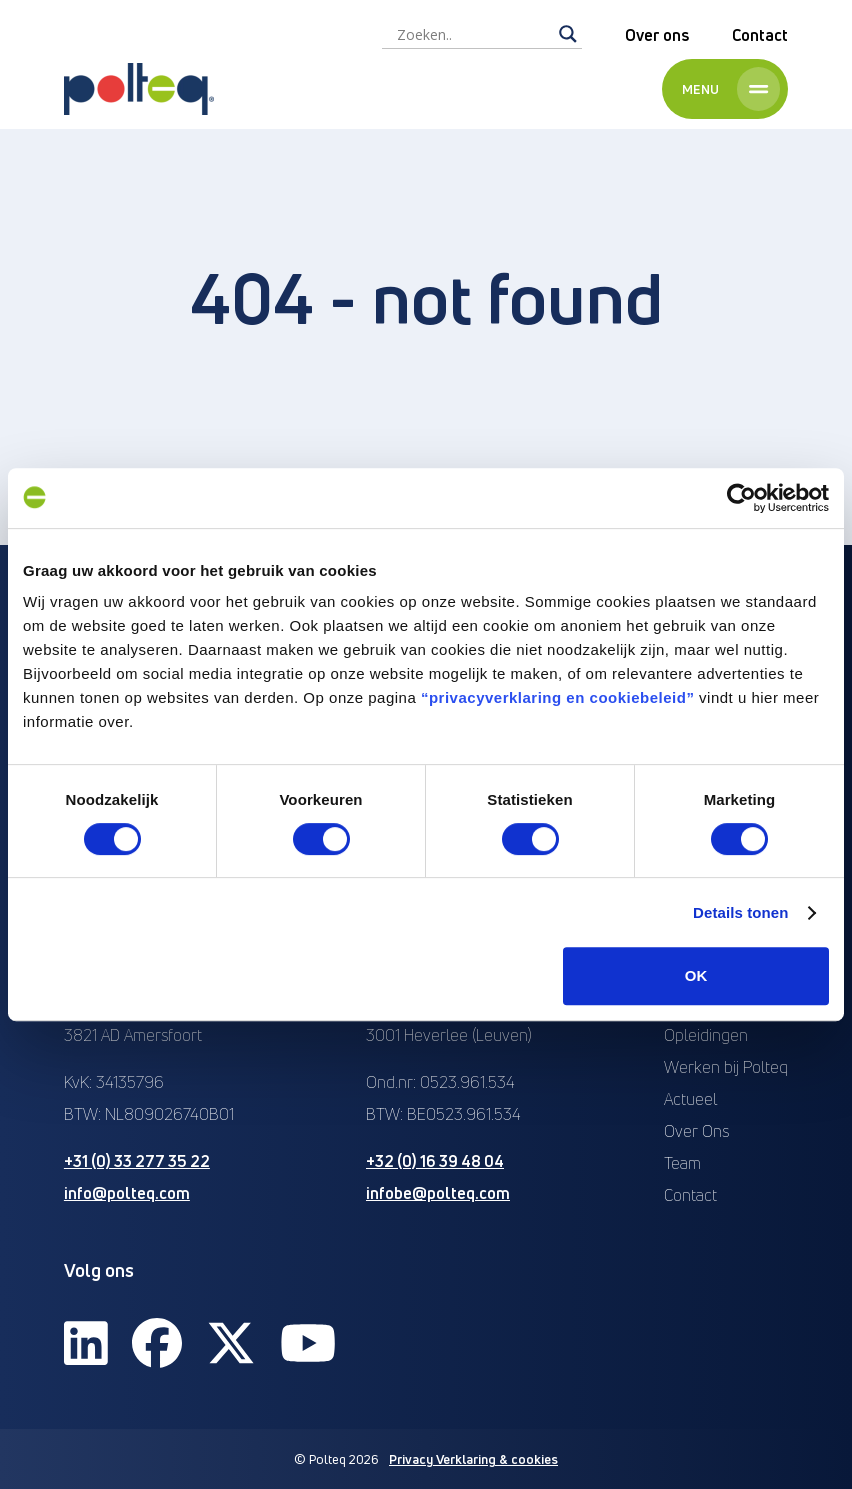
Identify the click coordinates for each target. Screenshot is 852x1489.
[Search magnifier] (568, 34)
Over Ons (696, 1131)
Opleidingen (706, 1035)
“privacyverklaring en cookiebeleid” (557, 697)
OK (696, 975)
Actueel (690, 1099)
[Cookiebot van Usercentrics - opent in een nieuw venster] (741, 498)
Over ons (657, 35)
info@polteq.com (127, 1193)
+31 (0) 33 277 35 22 (137, 1161)
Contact (760, 35)
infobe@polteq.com (438, 1193)
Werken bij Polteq (726, 1067)
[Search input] (473, 34)
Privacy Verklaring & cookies (473, 1459)
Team (682, 1163)
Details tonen (740, 912)
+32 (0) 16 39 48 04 (435, 1161)
